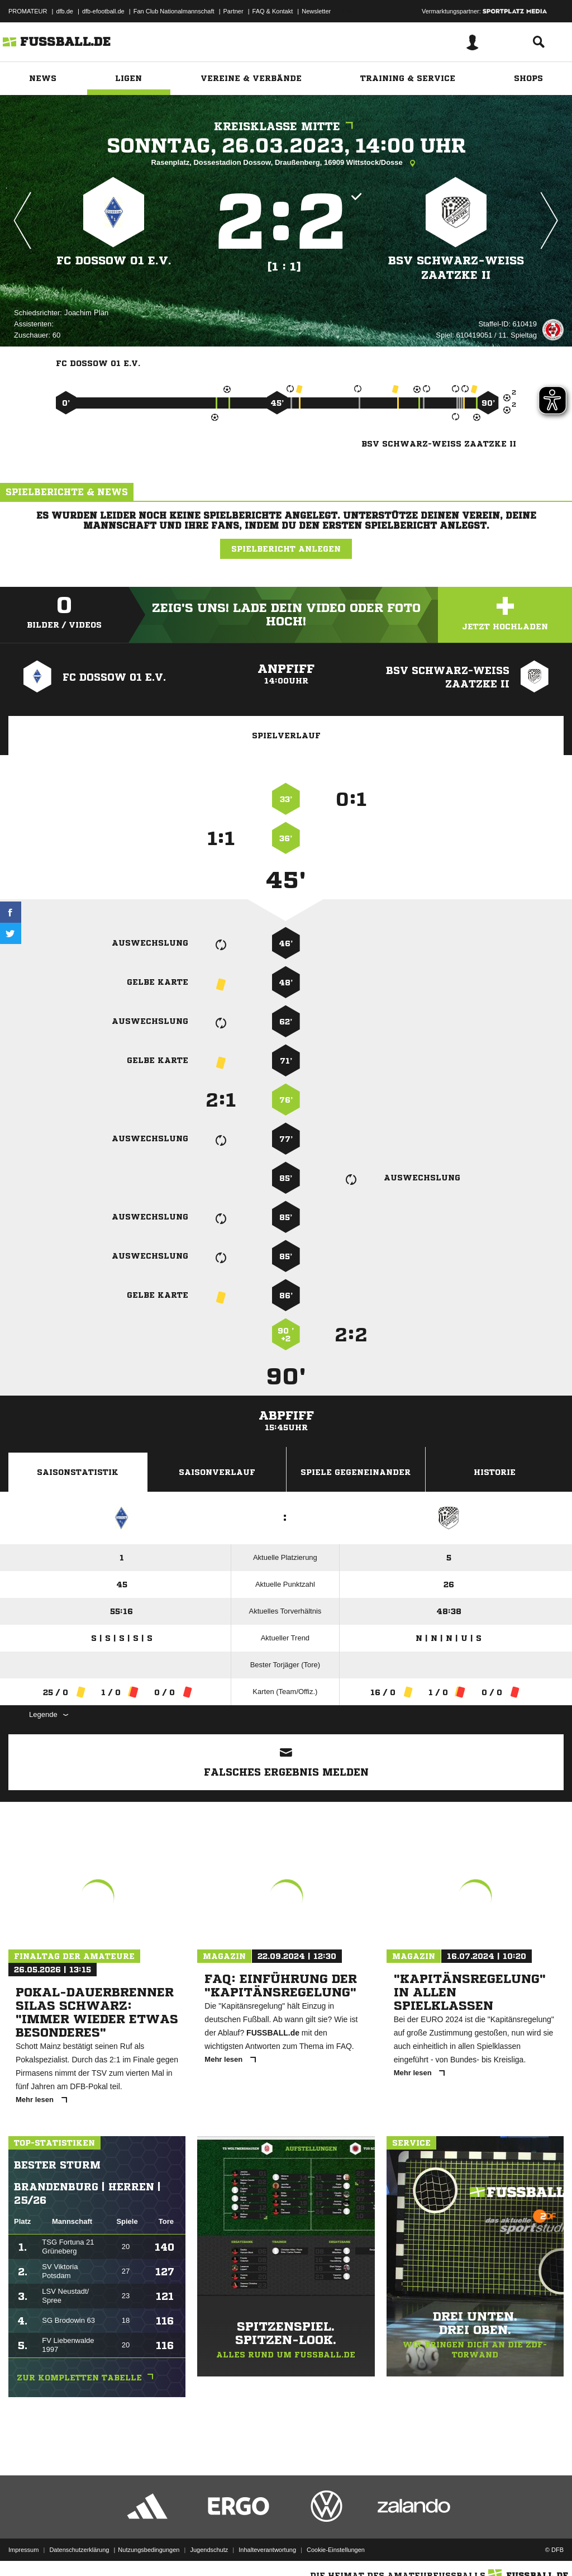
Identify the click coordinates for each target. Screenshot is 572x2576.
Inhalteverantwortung (267, 2549)
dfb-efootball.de (103, 11)
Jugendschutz (209, 2549)
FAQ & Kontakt (272, 11)
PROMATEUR (27, 11)
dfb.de (64, 11)
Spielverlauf (286, 735)
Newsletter (316, 11)
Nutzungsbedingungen (148, 2549)
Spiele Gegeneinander (356, 1472)
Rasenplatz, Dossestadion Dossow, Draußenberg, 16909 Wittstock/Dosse (286, 163)
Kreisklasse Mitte (286, 126)
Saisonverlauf (217, 1472)
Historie (495, 1472)
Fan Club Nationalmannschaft (174, 11)
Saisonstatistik (77, 1472)
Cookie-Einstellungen (336, 2549)
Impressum (23, 2549)
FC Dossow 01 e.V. (113, 261)
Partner (233, 11)
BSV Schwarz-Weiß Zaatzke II (456, 268)
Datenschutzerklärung (79, 2549)
